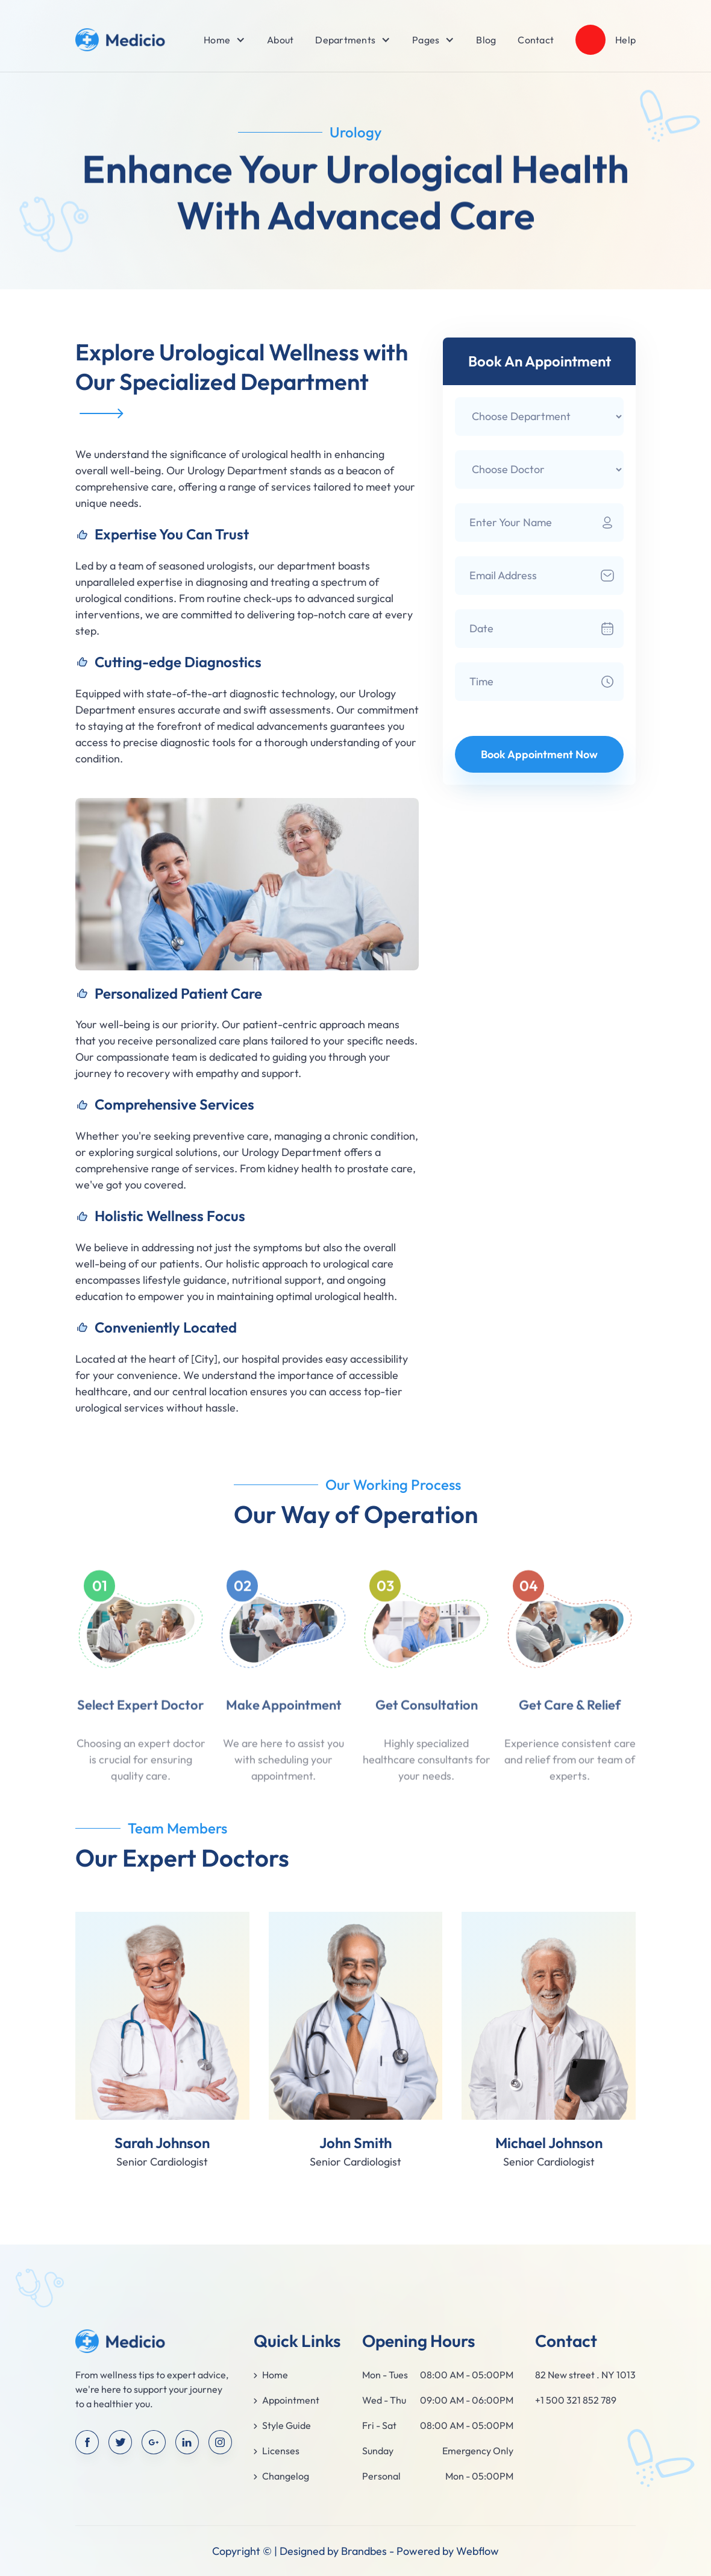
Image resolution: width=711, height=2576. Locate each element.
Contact (536, 40)
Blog (486, 40)
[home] (120, 40)
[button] (217, 40)
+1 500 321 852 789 (575, 2400)
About (280, 40)
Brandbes (364, 2551)
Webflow (477, 2551)
